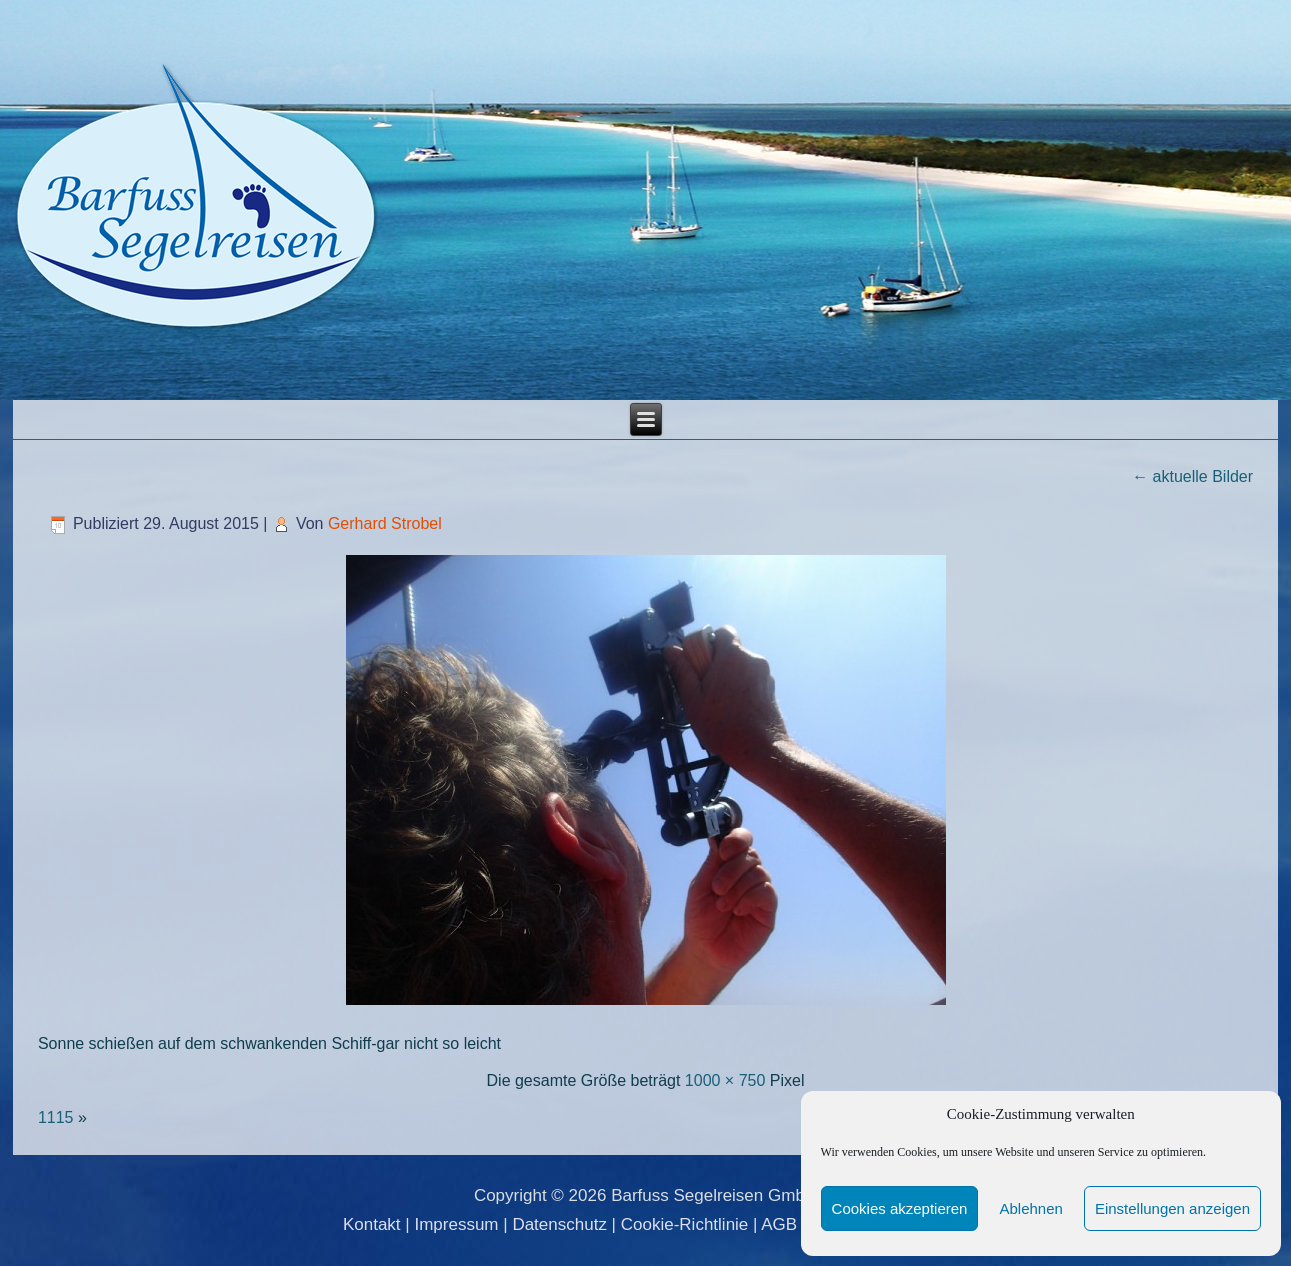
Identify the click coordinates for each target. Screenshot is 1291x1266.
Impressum (456, 1224)
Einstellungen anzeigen (1172, 1208)
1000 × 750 (725, 1080)
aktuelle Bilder (1192, 476)
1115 (56, 1117)
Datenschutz (559, 1224)
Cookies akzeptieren (900, 1208)
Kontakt (372, 1224)
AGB (779, 1224)
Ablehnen (1030, 1208)
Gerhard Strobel (385, 523)
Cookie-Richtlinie (685, 1224)
